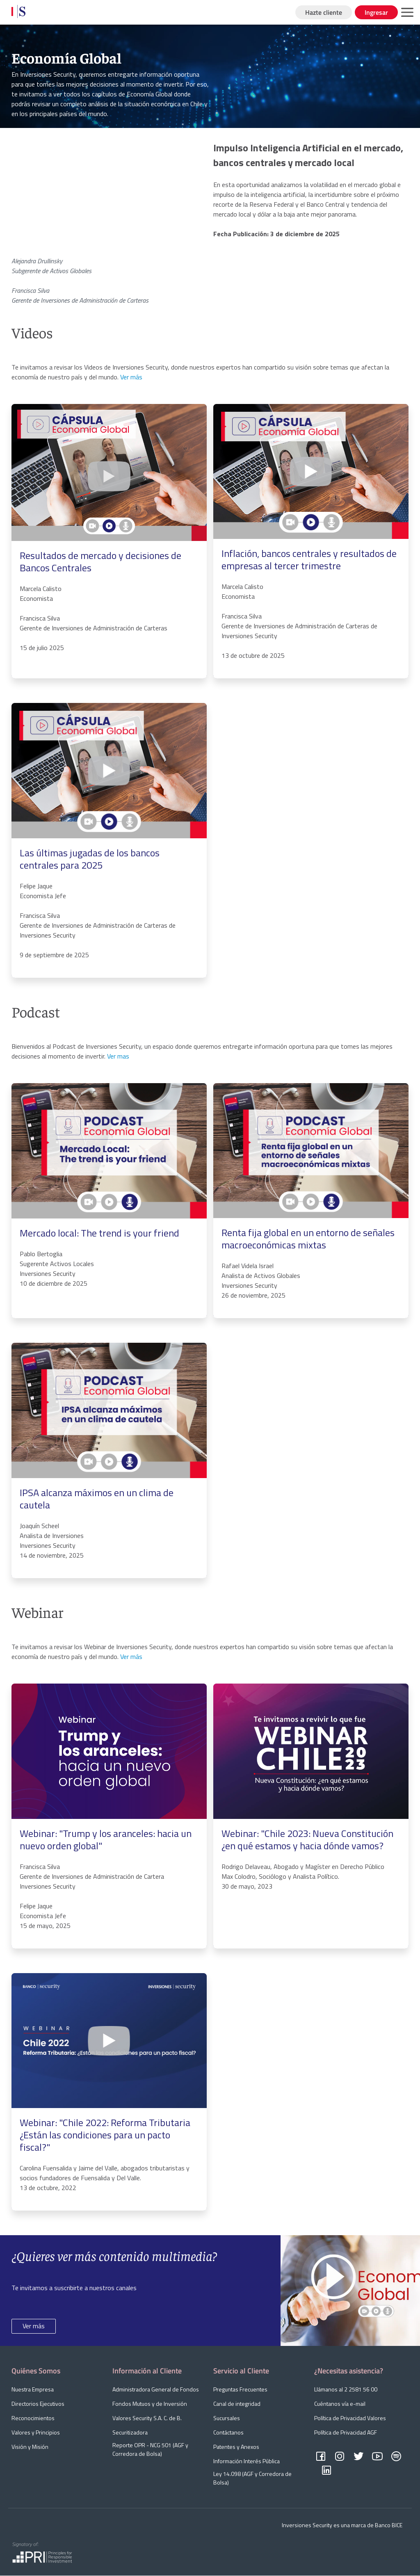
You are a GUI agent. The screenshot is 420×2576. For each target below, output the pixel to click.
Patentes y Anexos (236, 2446)
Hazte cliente (323, 12)
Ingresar (376, 12)
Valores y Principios (35, 2432)
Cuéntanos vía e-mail (339, 2403)
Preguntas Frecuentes (240, 2389)
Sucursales (226, 2418)
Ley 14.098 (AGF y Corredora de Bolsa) (252, 2478)
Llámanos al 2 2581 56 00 (345, 2389)
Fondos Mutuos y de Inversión (149, 2403)
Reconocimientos (33, 2418)
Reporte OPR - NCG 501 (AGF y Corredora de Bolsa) (150, 2449)
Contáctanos (228, 2432)
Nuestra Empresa (32, 2389)
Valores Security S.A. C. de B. (147, 2418)
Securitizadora (130, 2432)
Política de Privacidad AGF (345, 2432)
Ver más (34, 2326)
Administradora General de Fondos (155, 2389)
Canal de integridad (236, 2403)
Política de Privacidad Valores (350, 2418)
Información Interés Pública (246, 2461)
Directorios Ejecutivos (37, 2403)
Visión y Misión (29, 2446)
